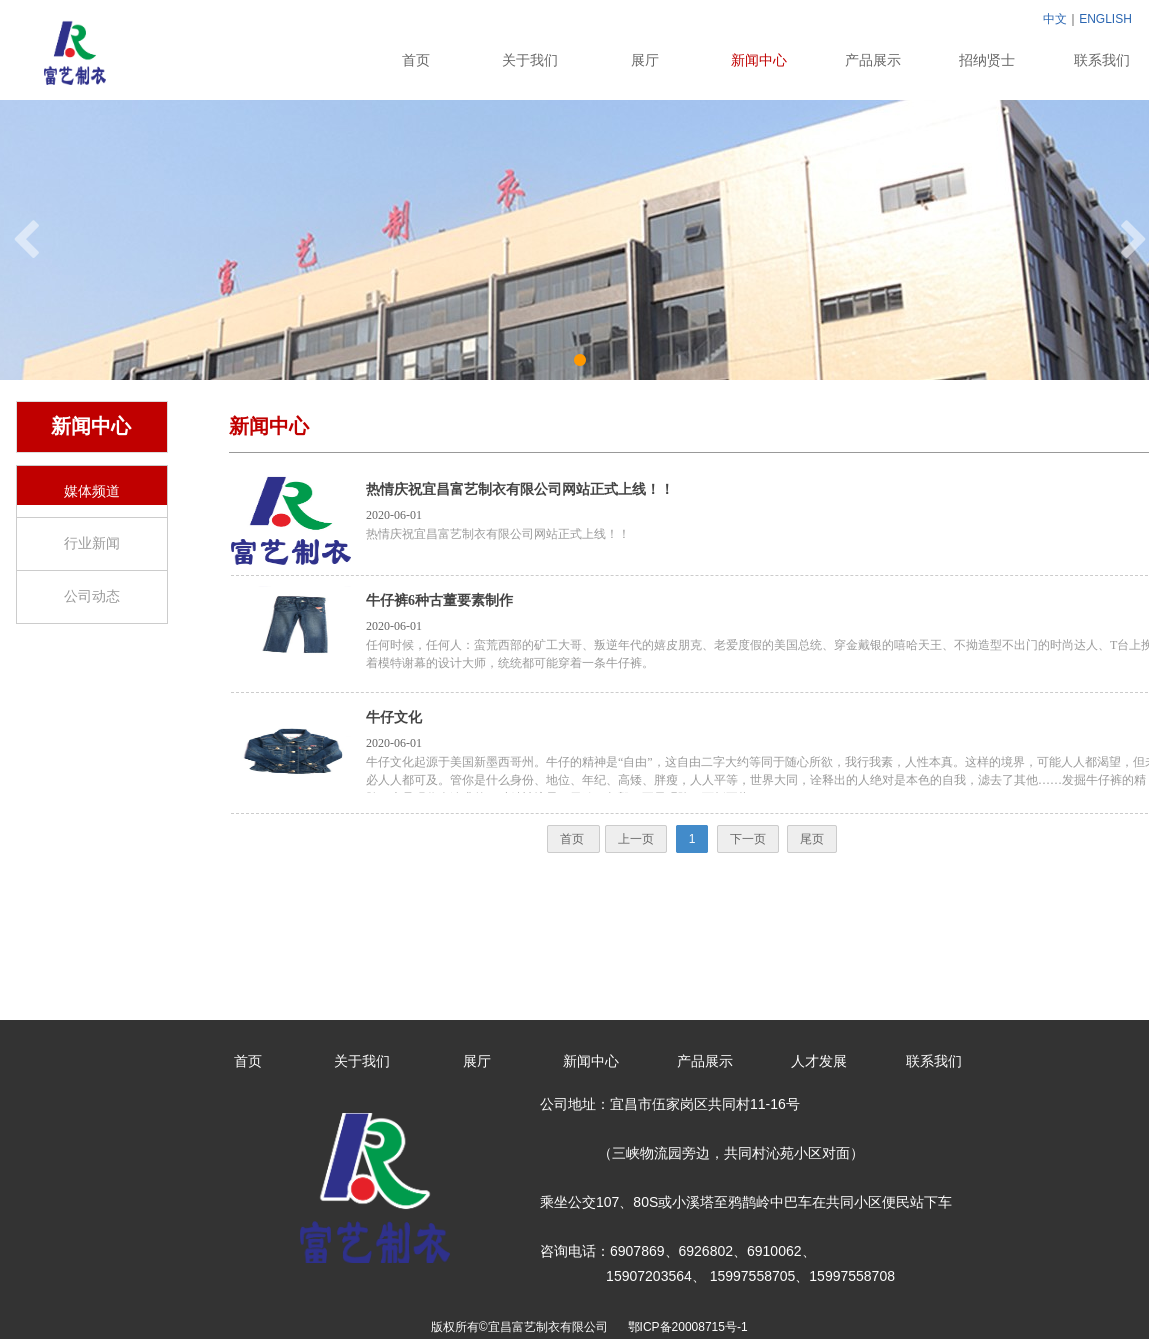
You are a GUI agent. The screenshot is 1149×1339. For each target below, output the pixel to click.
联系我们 (934, 1061)
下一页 (748, 839)
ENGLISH (1105, 19)
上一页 (636, 839)
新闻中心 (759, 60)
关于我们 (530, 60)
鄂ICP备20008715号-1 (691, 1327)
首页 (416, 60)
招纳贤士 (987, 60)
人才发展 (819, 1061)
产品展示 (873, 60)
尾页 (812, 839)
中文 (1055, 19)
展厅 (645, 60)
